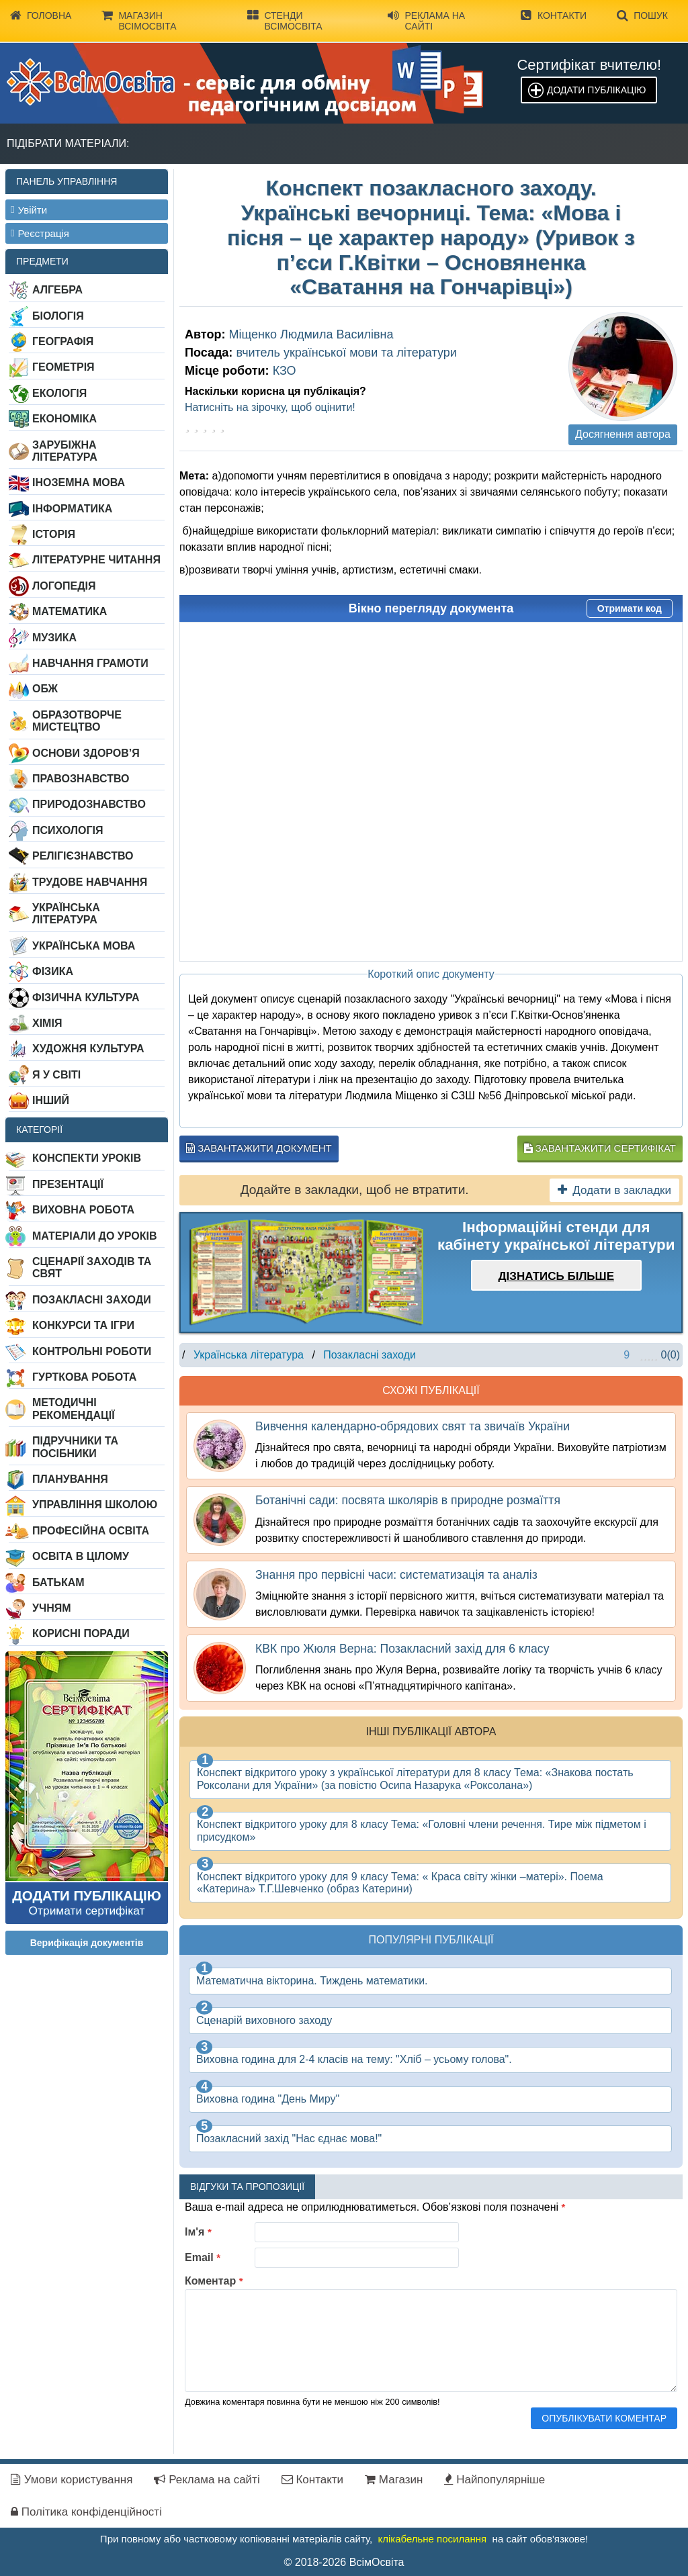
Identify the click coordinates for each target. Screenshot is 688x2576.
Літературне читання (96, 559)
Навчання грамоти (90, 663)
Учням (51, 1608)
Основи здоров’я (86, 753)
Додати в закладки (614, 1190)
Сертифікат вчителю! (589, 64)
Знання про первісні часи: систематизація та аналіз (396, 1574)
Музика (54, 637)
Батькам (58, 1582)
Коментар (214, 2281)
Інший (50, 1100)
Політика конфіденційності (86, 2511)
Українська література (66, 913)
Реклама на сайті (426, 20)
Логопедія (64, 586)
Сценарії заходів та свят (91, 1267)
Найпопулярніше (494, 2479)
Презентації (67, 1184)
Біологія (58, 316)
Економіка (64, 418)
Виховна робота (83, 1209)
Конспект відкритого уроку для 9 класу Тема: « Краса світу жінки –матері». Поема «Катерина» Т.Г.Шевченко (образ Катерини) (400, 1882)
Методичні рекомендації (73, 1408)
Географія (62, 341)
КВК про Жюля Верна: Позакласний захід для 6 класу (402, 1648)
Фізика (52, 971)
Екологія (59, 393)
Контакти (554, 15)
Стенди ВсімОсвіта (284, 20)
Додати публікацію (596, 90)
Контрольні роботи (91, 1351)
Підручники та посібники (75, 1447)
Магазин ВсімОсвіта (138, 20)
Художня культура (88, 1048)
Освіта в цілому (80, 1556)
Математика (69, 611)
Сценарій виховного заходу (264, 2020)
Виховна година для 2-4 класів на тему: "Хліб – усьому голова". (354, 2059)
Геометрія (63, 367)
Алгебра (57, 289)
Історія (53, 534)
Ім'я (198, 2232)
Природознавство (89, 804)
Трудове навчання (89, 882)
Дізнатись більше (556, 1276)
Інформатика (72, 508)
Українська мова (83, 946)
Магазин (394, 2479)
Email (202, 2257)
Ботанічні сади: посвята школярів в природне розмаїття (407, 1500)
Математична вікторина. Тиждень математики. (312, 1980)
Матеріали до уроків (94, 1236)
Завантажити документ (259, 1148)
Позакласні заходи (91, 1299)
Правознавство (81, 778)
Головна (40, 15)
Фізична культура (86, 997)
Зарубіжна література (64, 451)
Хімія (47, 1023)
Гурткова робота (84, 1377)
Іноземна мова (78, 482)
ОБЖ (45, 688)
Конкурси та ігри (83, 1325)
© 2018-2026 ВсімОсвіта (344, 2562)
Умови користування (71, 2479)
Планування (70, 1479)
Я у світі (56, 1074)
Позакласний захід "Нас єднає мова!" (289, 2138)
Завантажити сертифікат (600, 1148)
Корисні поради (81, 1633)
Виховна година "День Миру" (267, 2099)
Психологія (67, 830)
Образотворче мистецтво (77, 721)
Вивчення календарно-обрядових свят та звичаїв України (412, 1426)
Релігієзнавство (83, 856)
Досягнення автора (623, 434)
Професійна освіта (90, 1530)
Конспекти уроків (86, 1158)
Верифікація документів (87, 1942)
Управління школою (94, 1504)
